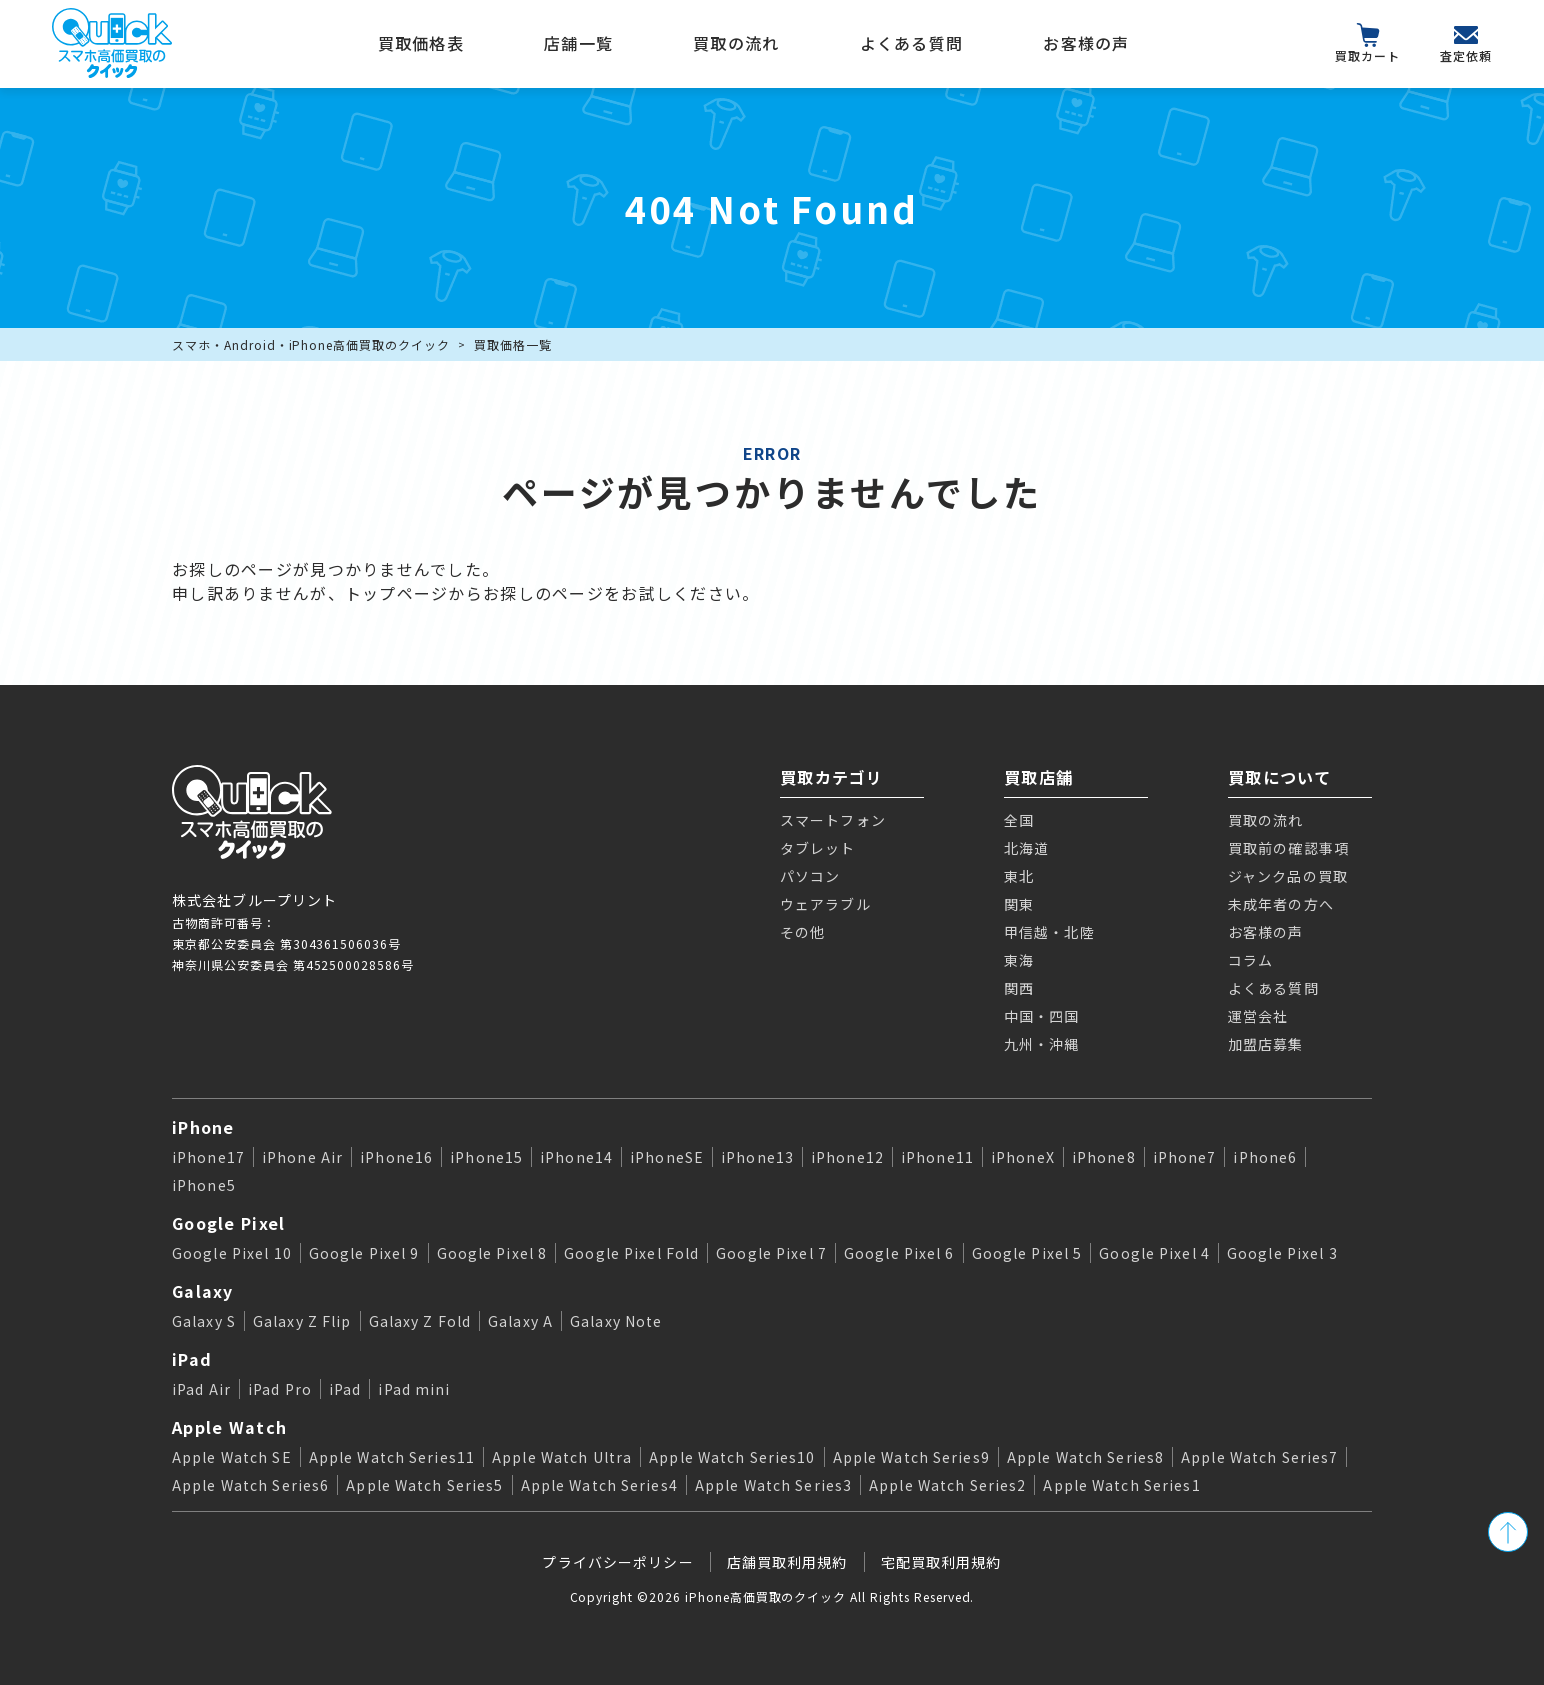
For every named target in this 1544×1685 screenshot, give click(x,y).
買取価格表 (421, 43)
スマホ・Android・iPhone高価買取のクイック (311, 344)
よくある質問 (912, 43)
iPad (192, 1359)
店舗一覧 (578, 43)
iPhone (203, 1127)
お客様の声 (1086, 43)
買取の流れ (736, 43)
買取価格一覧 (513, 344)
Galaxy (203, 1291)
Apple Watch (229, 1427)
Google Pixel (228, 1223)
